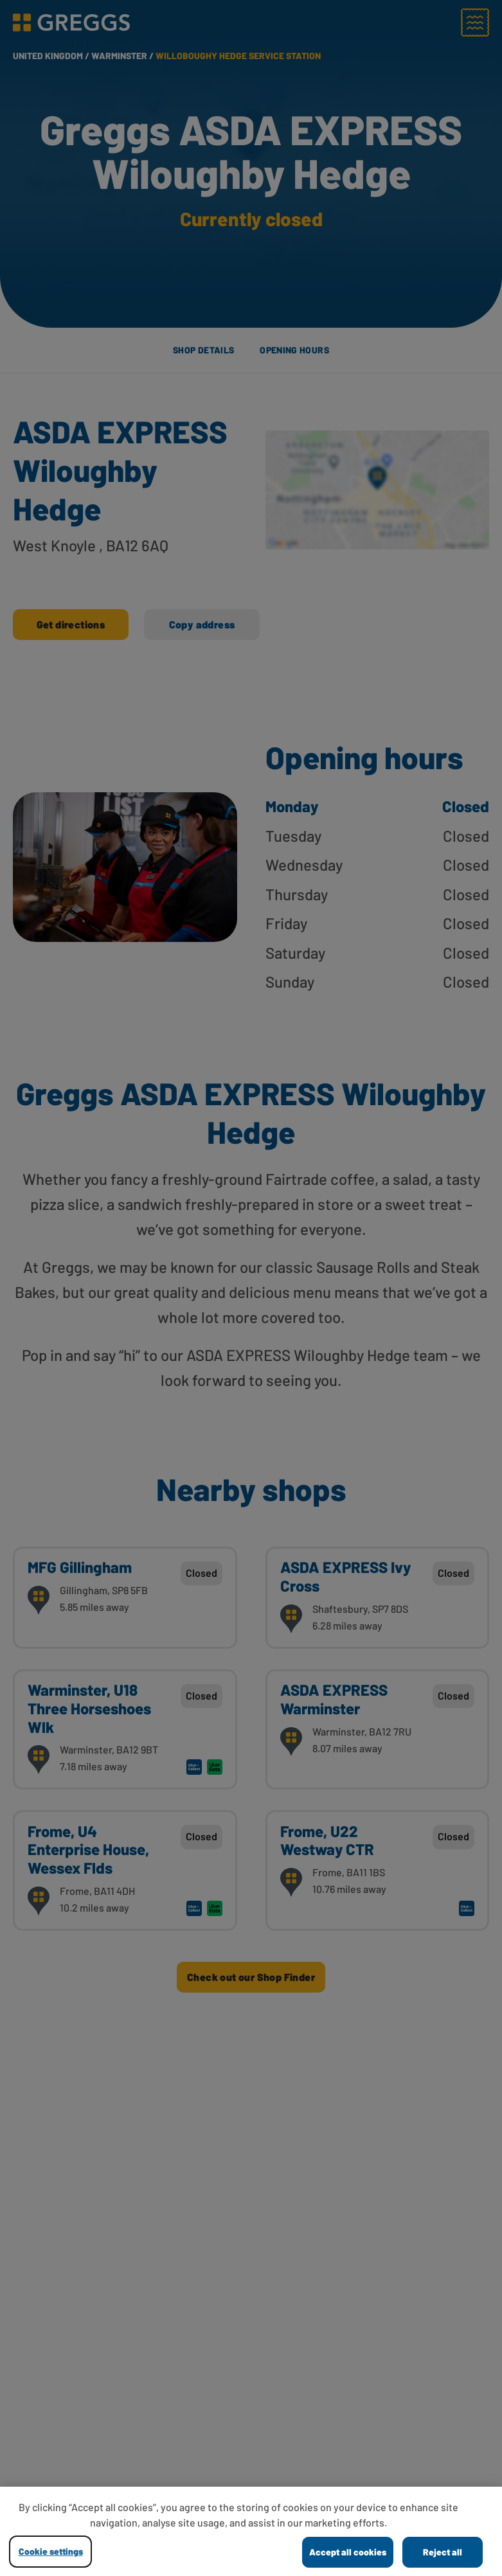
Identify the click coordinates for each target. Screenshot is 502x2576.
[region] (251, 2531)
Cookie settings (51, 2551)
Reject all (442, 2551)
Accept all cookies (347, 2551)
